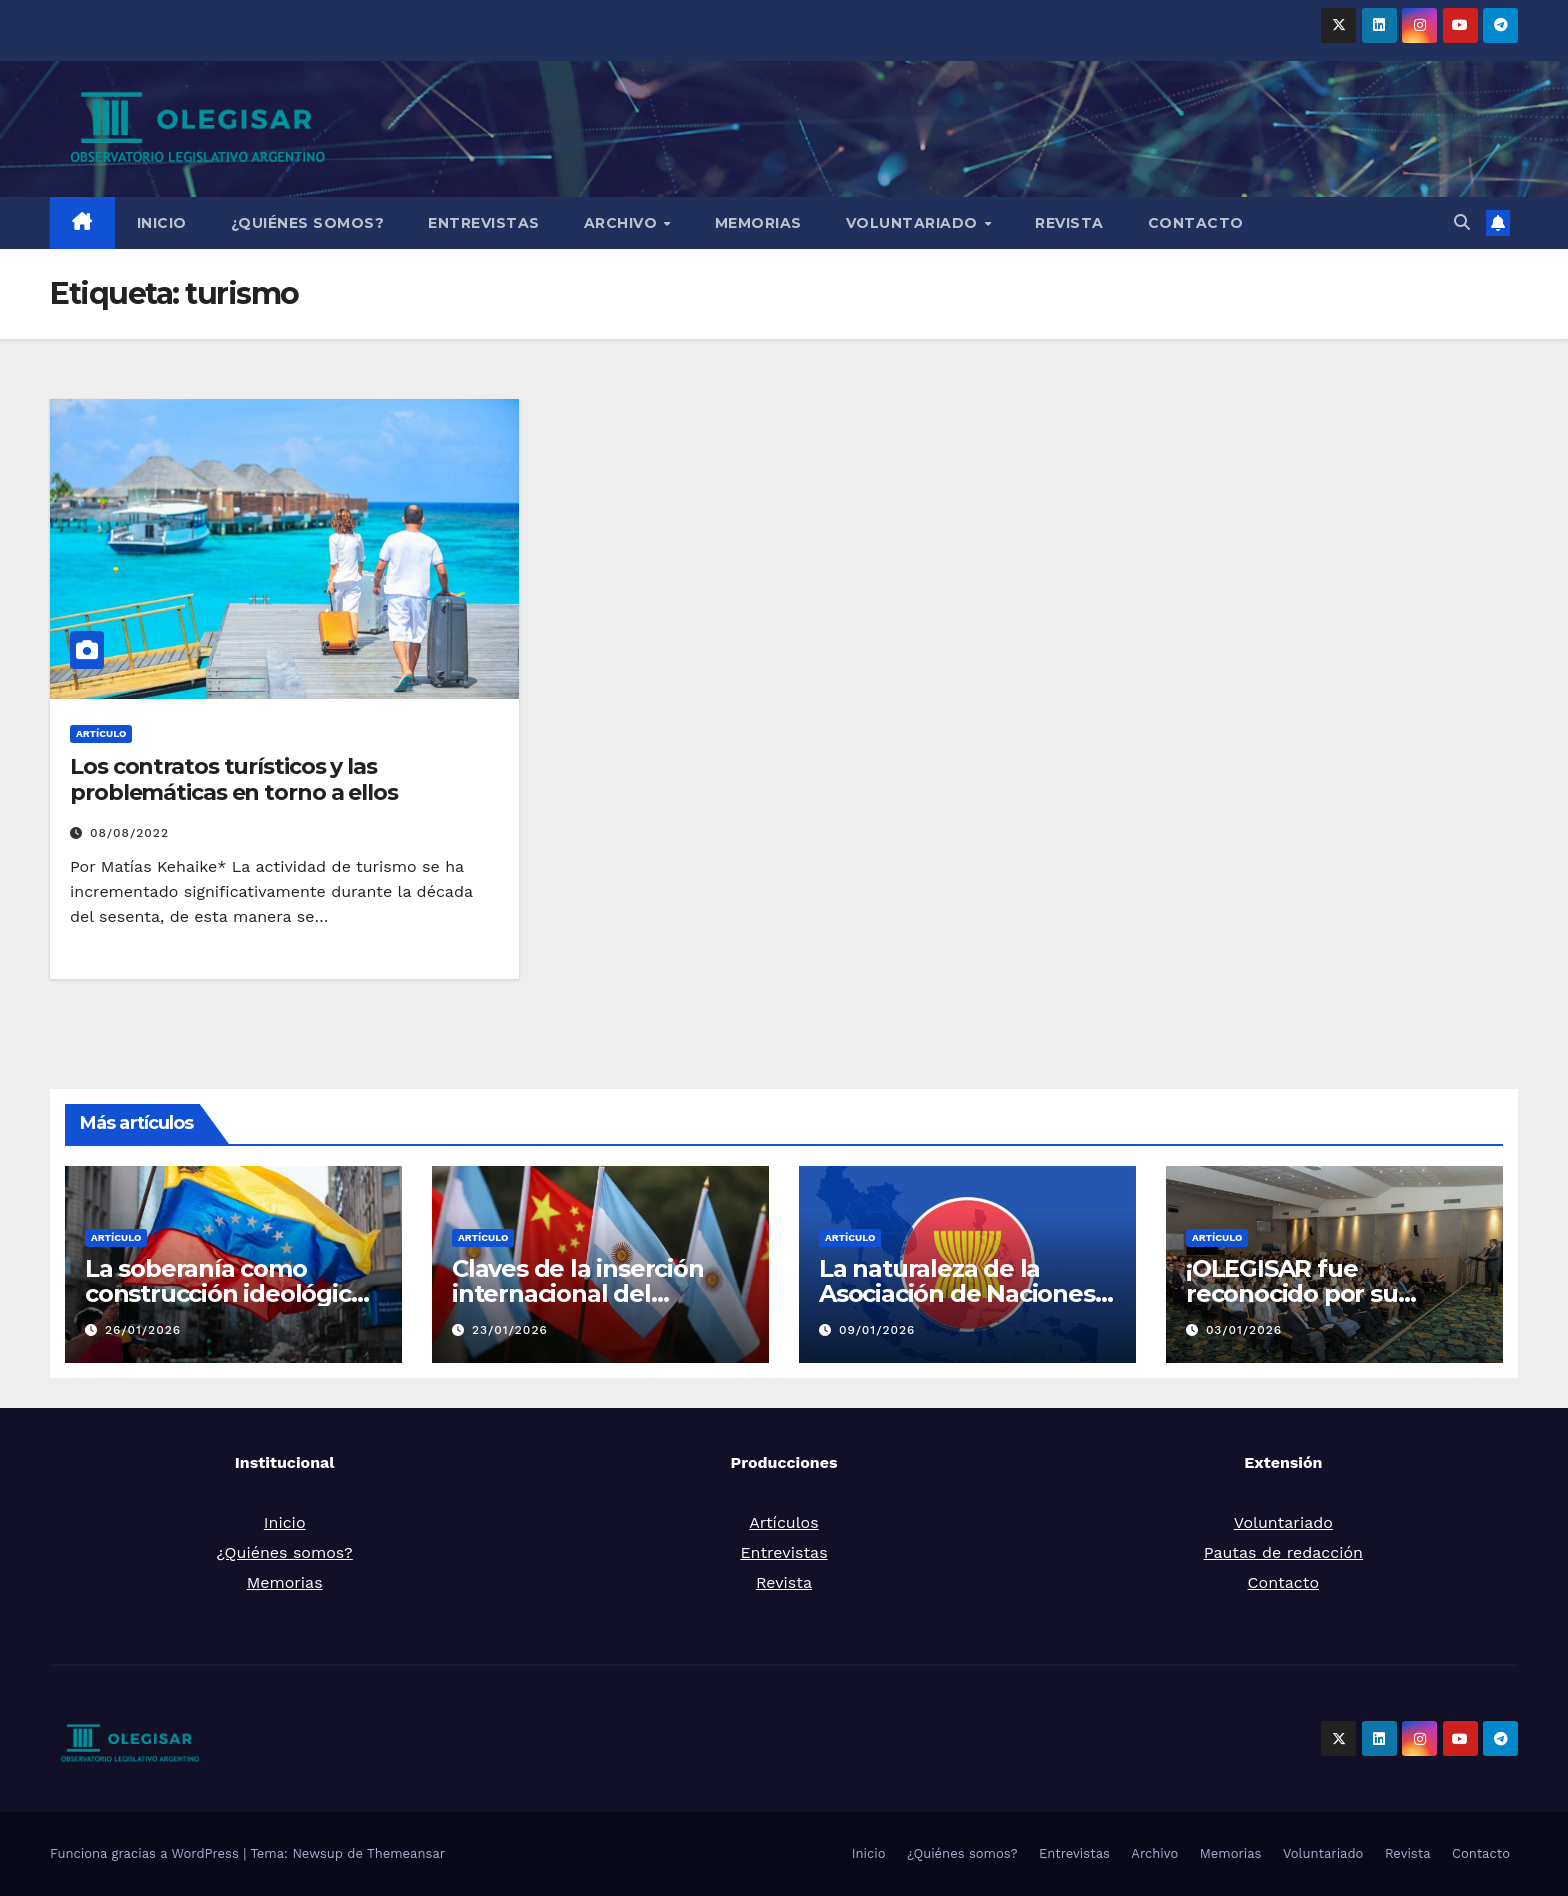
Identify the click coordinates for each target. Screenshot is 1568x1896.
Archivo (623, 223)
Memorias (758, 223)
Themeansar (406, 1853)
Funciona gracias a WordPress (146, 1853)
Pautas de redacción (1283, 1552)
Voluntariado (914, 223)
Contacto (1196, 223)
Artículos (783, 1522)
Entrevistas (484, 223)
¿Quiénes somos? (308, 223)
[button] (1462, 222)
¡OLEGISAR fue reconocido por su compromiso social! (1298, 1293)
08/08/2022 (129, 833)
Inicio (162, 223)
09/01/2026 (877, 1330)
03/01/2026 (1244, 1330)
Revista (1069, 223)
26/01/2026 (143, 1330)
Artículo (101, 733)
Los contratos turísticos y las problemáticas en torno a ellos (234, 779)
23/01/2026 (510, 1330)
